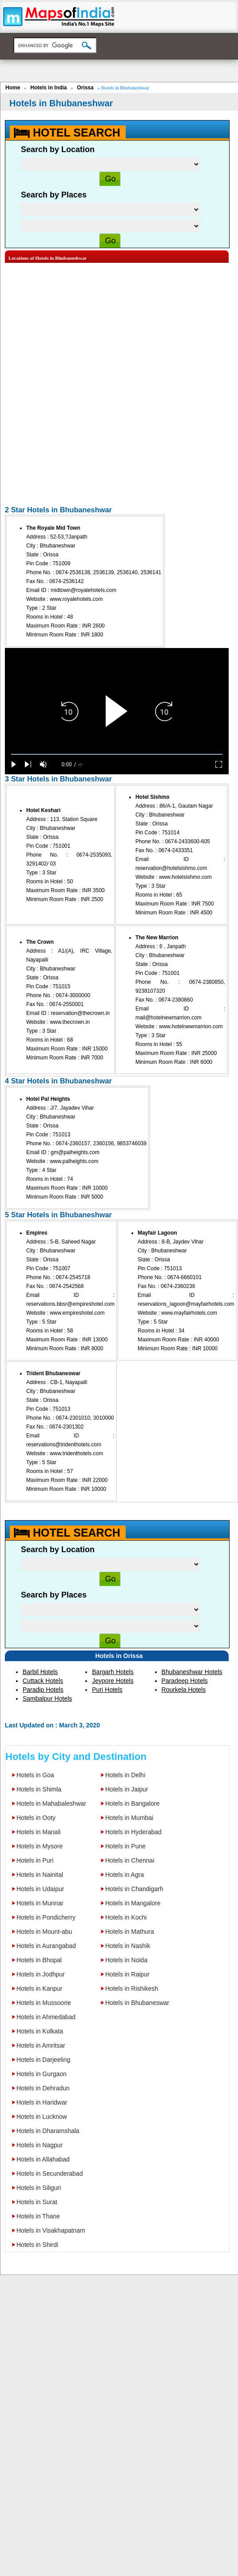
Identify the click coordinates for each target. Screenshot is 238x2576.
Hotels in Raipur (127, 1974)
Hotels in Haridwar (41, 2102)
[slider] (116, 754)
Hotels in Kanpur (39, 1988)
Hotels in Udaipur (40, 1888)
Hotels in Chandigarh (134, 1888)
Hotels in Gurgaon (41, 2073)
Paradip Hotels (43, 1689)
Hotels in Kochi (126, 1917)
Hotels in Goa (35, 1775)
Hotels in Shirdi (37, 2244)
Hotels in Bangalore (132, 1803)
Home (12, 88)
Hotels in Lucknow (41, 2116)
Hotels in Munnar (39, 1903)
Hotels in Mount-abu (44, 1931)
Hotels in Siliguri (38, 2187)
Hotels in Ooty (36, 1817)
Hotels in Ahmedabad (45, 2017)
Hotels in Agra (124, 1874)
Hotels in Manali (38, 1831)
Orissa (85, 88)
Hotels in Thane (38, 2216)
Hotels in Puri (34, 1860)
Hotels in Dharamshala (47, 2130)
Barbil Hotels (40, 1671)
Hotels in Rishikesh (131, 1988)
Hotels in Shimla (38, 1789)
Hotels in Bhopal (39, 1960)
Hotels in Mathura (129, 1931)
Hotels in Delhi (125, 1775)
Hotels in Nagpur (39, 2145)
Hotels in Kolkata (39, 2031)
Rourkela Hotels (184, 1689)
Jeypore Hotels (112, 1680)
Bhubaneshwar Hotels (192, 1671)
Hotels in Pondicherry (45, 1917)
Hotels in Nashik (127, 1945)
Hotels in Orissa (119, 1655)
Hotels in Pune (125, 1846)
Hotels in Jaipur (126, 1789)
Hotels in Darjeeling (43, 2059)
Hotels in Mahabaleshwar (51, 1803)
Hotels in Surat (36, 2202)
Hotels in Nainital (39, 1874)
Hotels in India (48, 88)
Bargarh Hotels (112, 1671)
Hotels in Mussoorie (43, 2002)
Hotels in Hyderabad (133, 1831)
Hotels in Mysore (39, 1846)
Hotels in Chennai (130, 1860)
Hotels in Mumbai (129, 1817)
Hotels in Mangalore (133, 1903)
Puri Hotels (107, 1689)
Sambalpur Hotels (47, 1698)
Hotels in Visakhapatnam (50, 2230)
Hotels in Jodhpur (40, 1974)
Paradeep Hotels (185, 1680)
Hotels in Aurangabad (46, 1945)
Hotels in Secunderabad (49, 2173)
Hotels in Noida (126, 1960)
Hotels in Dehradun (43, 2088)
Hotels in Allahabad (43, 2159)
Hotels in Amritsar (40, 2045)
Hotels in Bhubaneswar (137, 2002)
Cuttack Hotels (43, 1680)
